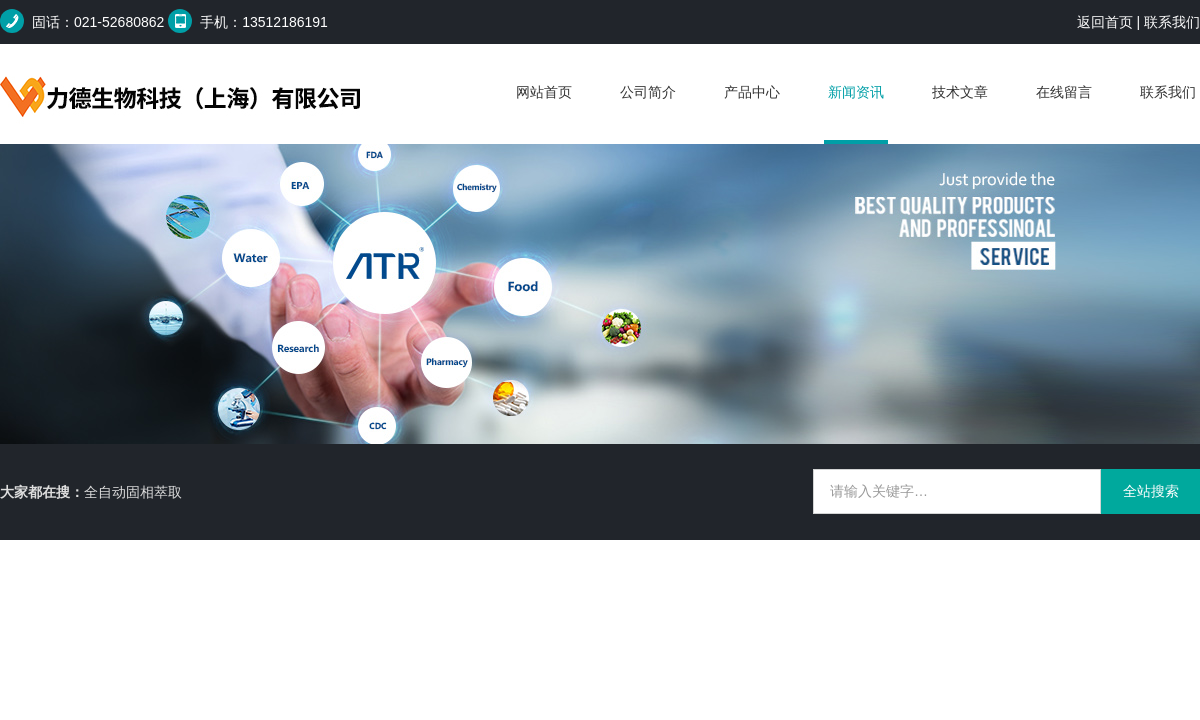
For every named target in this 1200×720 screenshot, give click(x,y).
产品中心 (752, 92)
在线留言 (1064, 92)
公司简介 (648, 92)
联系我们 (1172, 22)
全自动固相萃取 (133, 492)
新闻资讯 (856, 92)
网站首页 (544, 92)
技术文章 (960, 92)
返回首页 (1105, 22)
